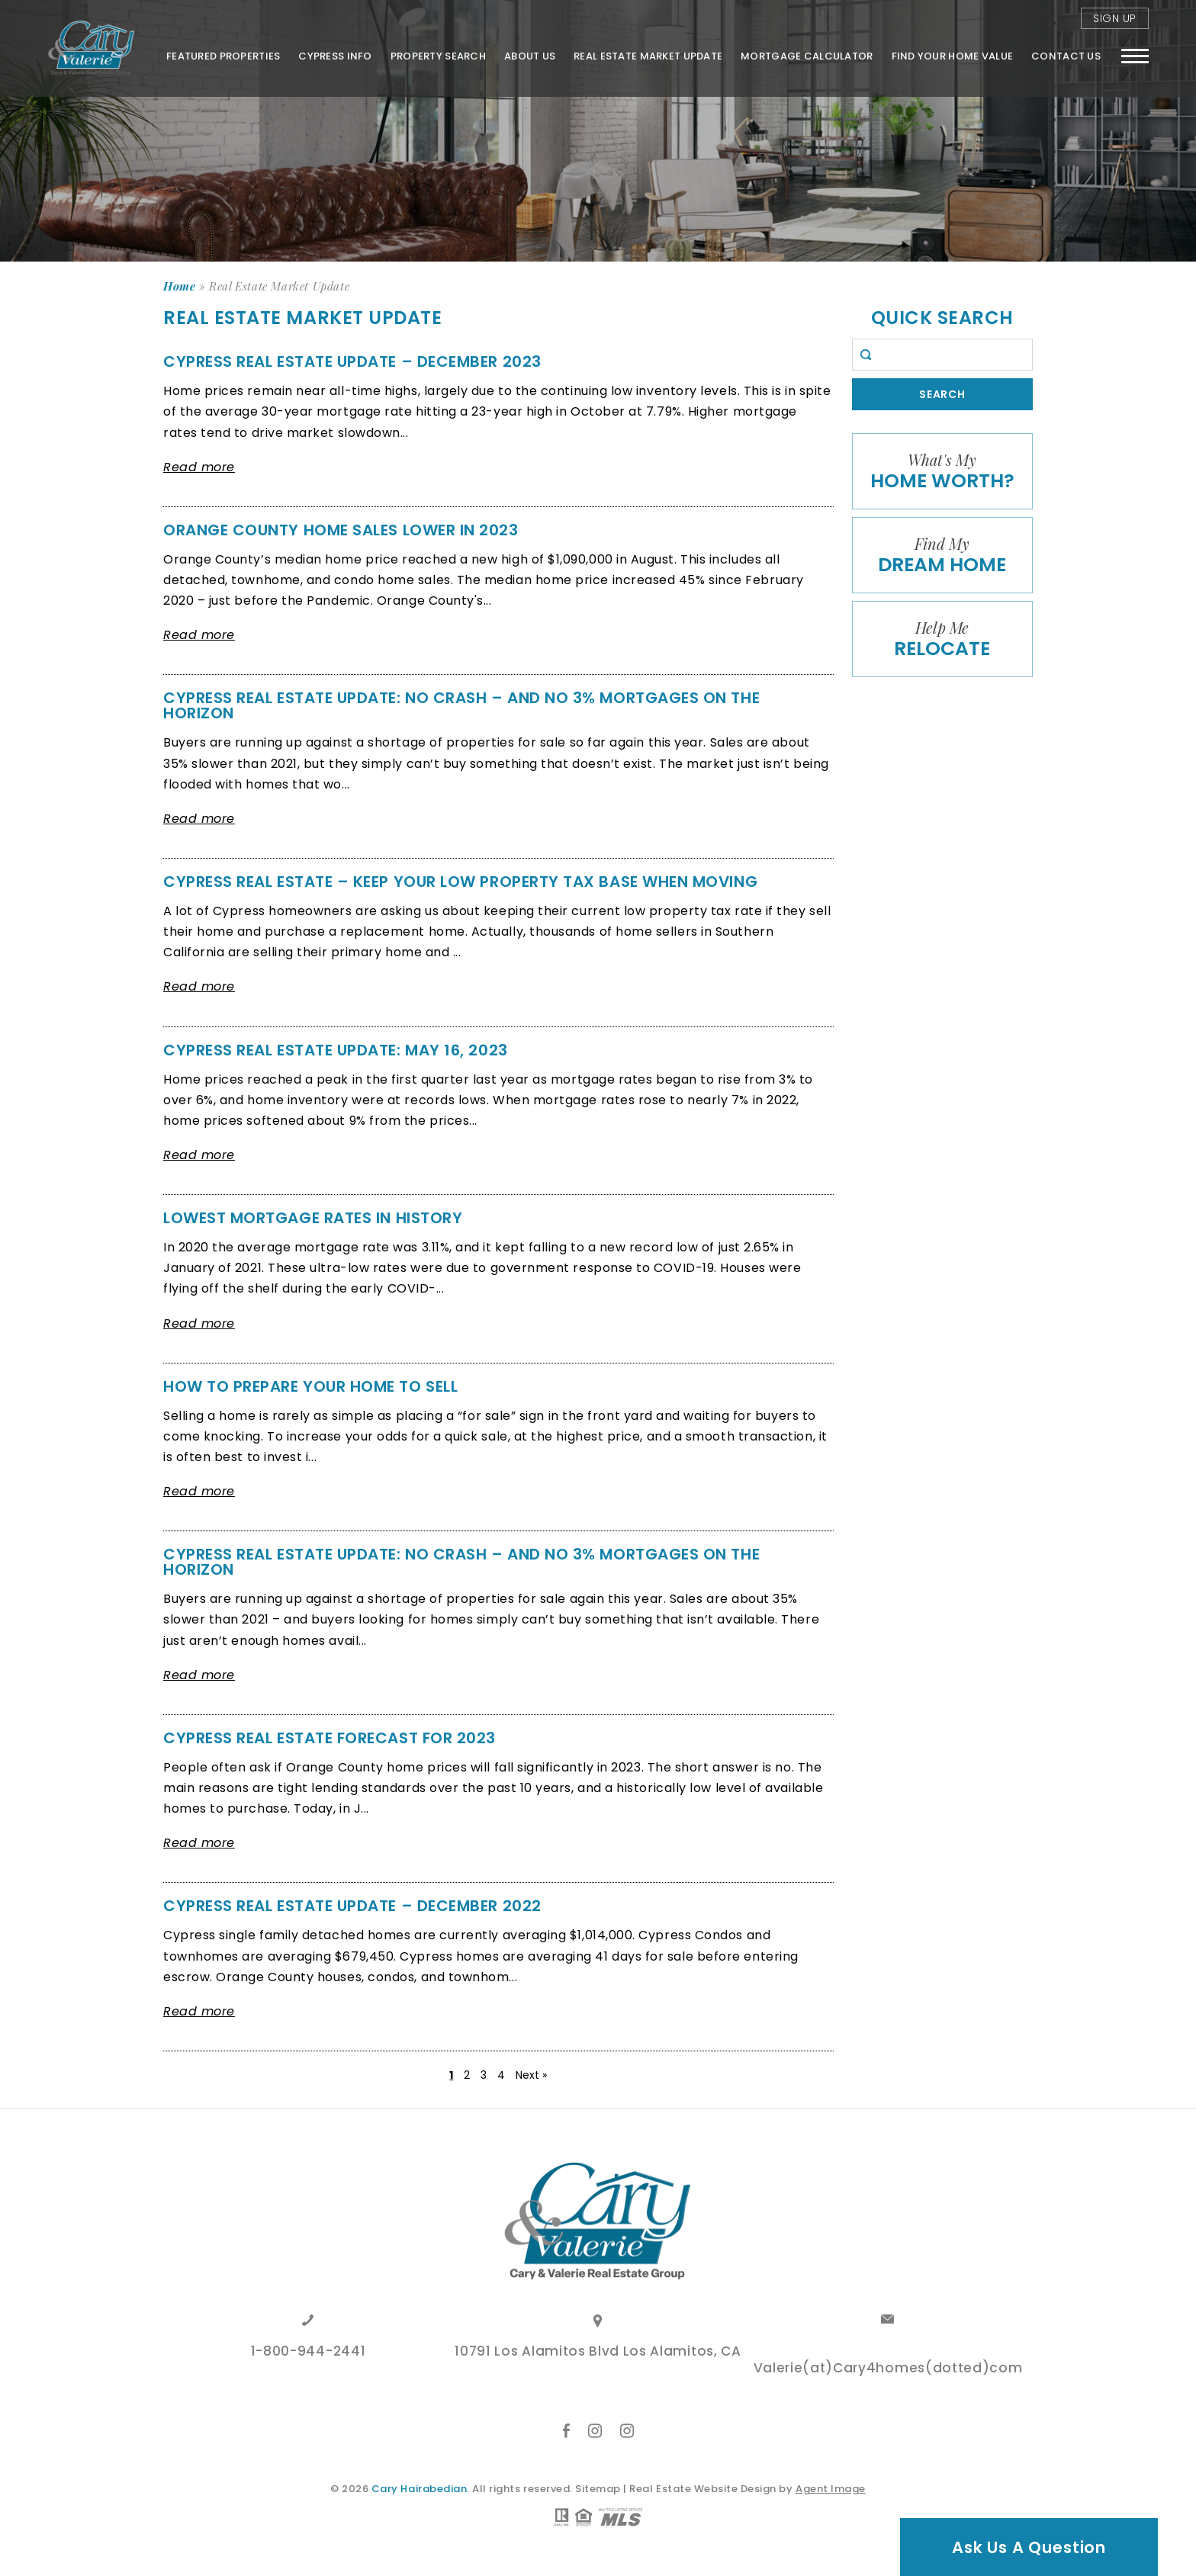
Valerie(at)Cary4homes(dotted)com (888, 2369)
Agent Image (831, 2488)
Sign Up (1115, 18)
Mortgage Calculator (807, 56)
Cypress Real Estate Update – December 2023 (352, 361)
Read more (199, 467)
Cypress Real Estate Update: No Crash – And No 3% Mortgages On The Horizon (461, 705)
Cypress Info (334, 56)
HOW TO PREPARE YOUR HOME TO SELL (310, 1386)
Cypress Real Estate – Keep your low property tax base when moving (460, 881)
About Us (529, 56)
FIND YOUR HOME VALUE (953, 56)
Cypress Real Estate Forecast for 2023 (329, 1738)
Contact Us (1066, 56)
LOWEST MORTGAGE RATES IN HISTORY (312, 1218)
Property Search (438, 56)
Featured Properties (223, 56)
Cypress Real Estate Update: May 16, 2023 (335, 1050)
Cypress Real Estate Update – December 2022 (352, 1905)
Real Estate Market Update (648, 56)
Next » (531, 2075)
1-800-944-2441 (308, 2352)
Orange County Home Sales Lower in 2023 (341, 530)
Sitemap (598, 2488)
